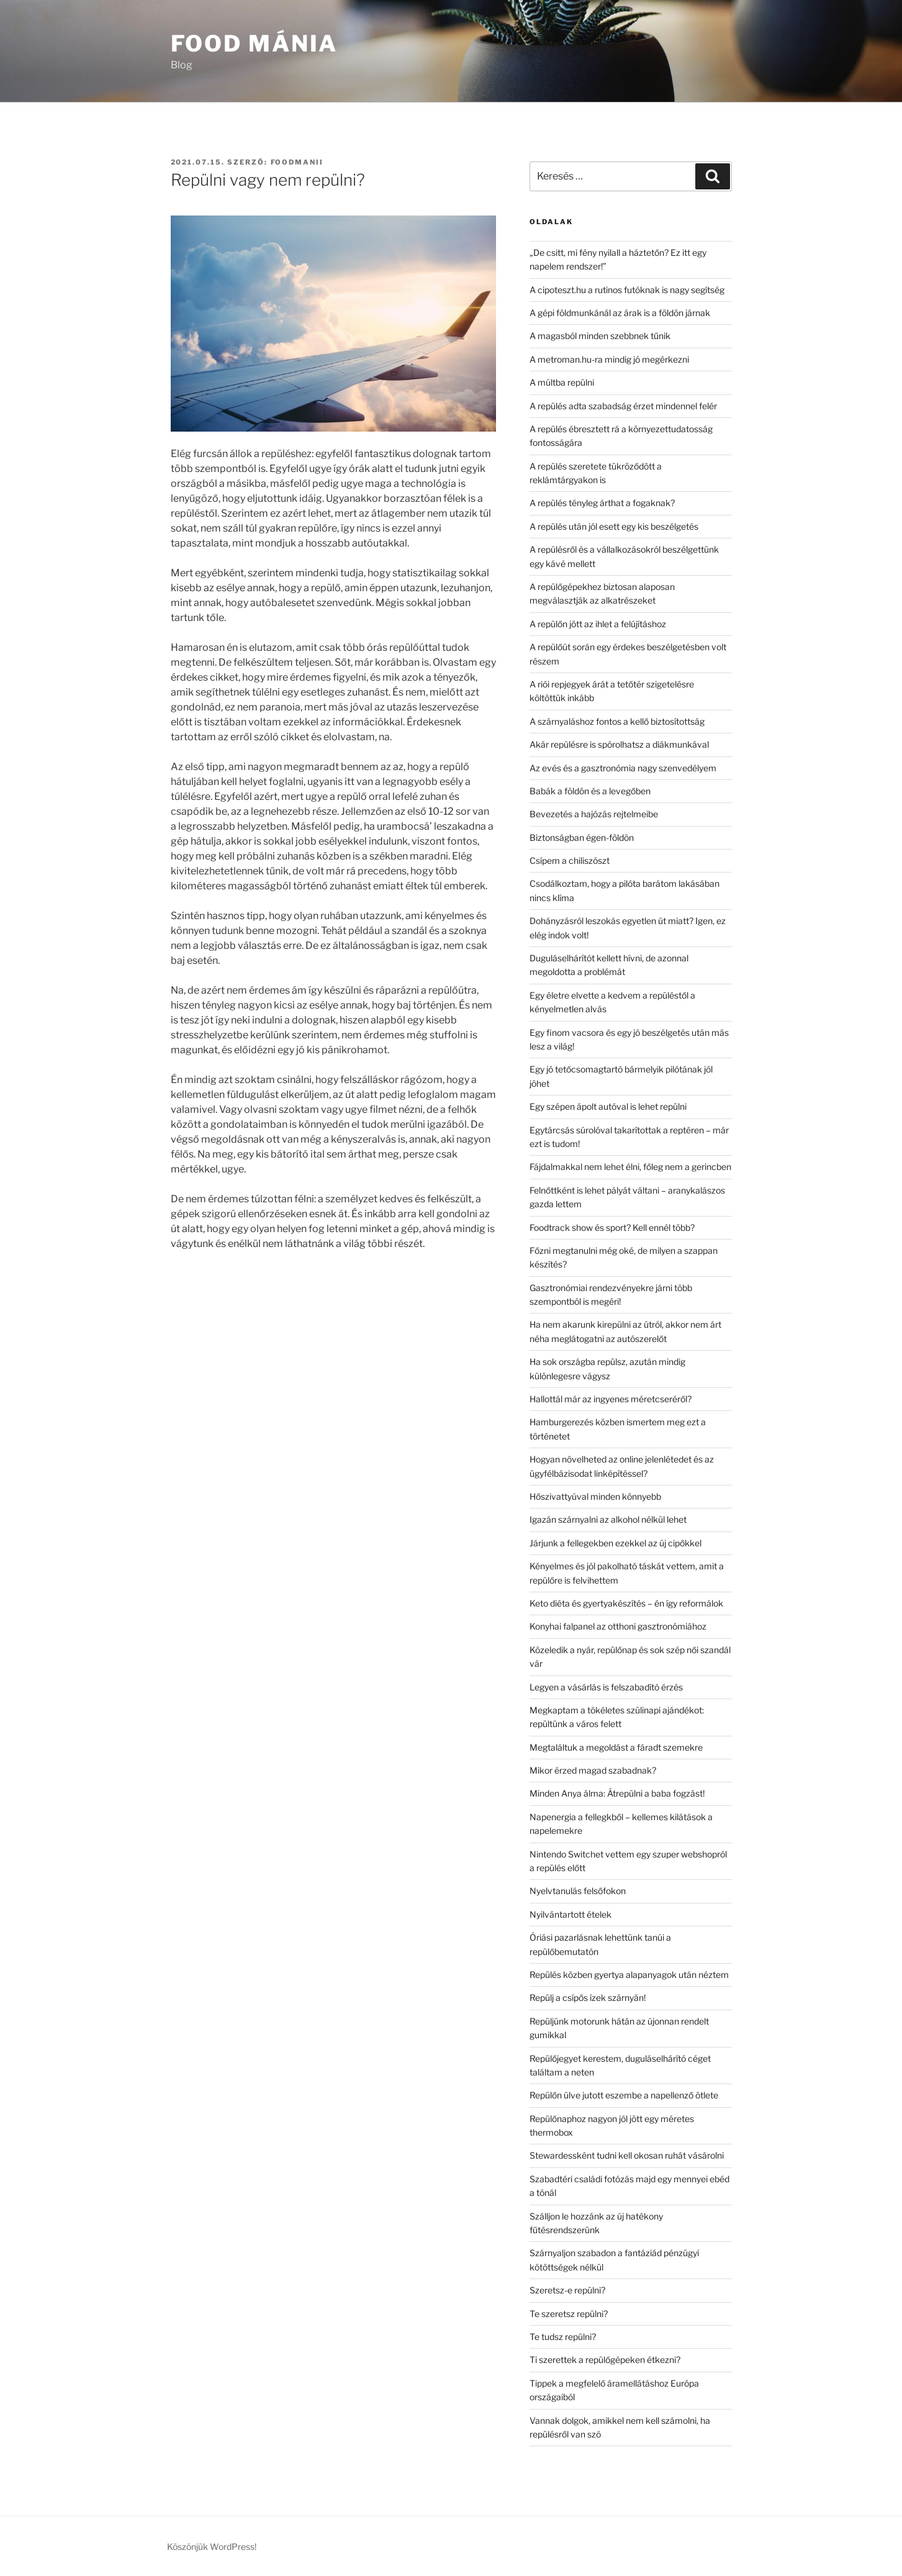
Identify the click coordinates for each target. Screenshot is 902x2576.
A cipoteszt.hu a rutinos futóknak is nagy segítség (627, 289)
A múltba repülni (562, 382)
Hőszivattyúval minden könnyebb (595, 1496)
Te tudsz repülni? (563, 2336)
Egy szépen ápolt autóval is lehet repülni (608, 1106)
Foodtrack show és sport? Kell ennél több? (612, 1227)
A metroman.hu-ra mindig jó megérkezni (609, 359)
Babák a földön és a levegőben (590, 791)
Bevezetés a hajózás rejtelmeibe (594, 814)
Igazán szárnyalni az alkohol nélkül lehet (608, 1519)
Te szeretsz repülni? (569, 2313)
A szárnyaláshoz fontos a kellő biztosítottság (617, 721)
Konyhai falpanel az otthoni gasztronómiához (618, 1626)
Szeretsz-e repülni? (567, 2290)
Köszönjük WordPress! (211, 2546)
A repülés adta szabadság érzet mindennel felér (623, 406)
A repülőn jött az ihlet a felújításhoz (598, 624)
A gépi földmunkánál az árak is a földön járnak (620, 312)
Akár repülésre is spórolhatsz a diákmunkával (619, 744)
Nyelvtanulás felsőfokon (578, 1890)
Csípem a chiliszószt (570, 860)
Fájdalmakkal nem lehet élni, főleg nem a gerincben (630, 1166)
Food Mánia (254, 43)
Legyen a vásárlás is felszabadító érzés (606, 1687)
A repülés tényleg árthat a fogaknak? (602, 502)
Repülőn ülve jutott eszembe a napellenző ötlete (624, 2095)
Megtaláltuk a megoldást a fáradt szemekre (616, 1747)
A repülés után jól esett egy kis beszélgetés (614, 526)
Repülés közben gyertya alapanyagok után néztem (629, 1974)
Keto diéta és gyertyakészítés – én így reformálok (626, 1603)
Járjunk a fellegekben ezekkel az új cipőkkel (615, 1543)
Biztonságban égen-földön (582, 837)
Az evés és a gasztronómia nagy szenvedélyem (623, 768)
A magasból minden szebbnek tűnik (600, 335)
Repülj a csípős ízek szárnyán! (588, 1997)
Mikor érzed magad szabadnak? (593, 1770)
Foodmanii (297, 162)
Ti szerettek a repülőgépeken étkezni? (605, 2359)
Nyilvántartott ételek (570, 1914)
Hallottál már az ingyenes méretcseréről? (611, 1399)
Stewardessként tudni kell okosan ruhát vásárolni (627, 2155)
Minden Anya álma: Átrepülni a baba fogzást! (617, 1793)
